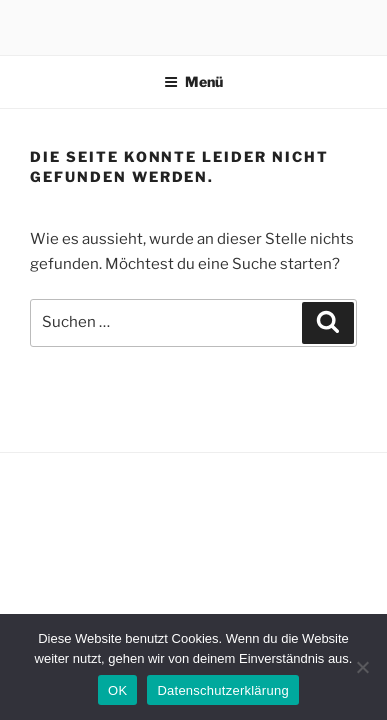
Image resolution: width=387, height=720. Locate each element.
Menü (193, 81)
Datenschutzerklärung (222, 690)
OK (117, 690)
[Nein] (362, 667)
